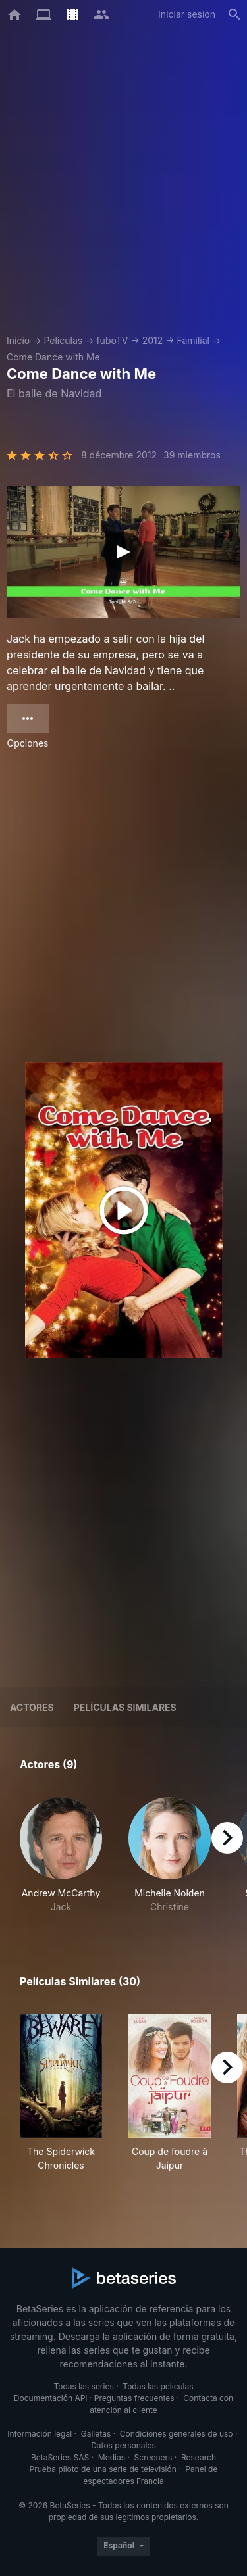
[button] (61, 1855)
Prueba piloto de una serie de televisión (103, 2469)
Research (198, 2457)
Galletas (96, 2434)
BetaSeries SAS (60, 2457)
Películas (62, 340)
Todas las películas (158, 2386)
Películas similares (125, 1707)
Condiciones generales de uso (176, 2434)
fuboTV (112, 340)
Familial (193, 340)
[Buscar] (234, 14)
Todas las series (83, 2386)
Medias (111, 2457)
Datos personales (123, 2445)
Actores (32, 1707)
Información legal (39, 2434)
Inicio (18, 340)
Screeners (153, 2457)
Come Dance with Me (53, 356)
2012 (152, 340)
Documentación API (51, 2398)
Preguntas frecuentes (134, 2398)
